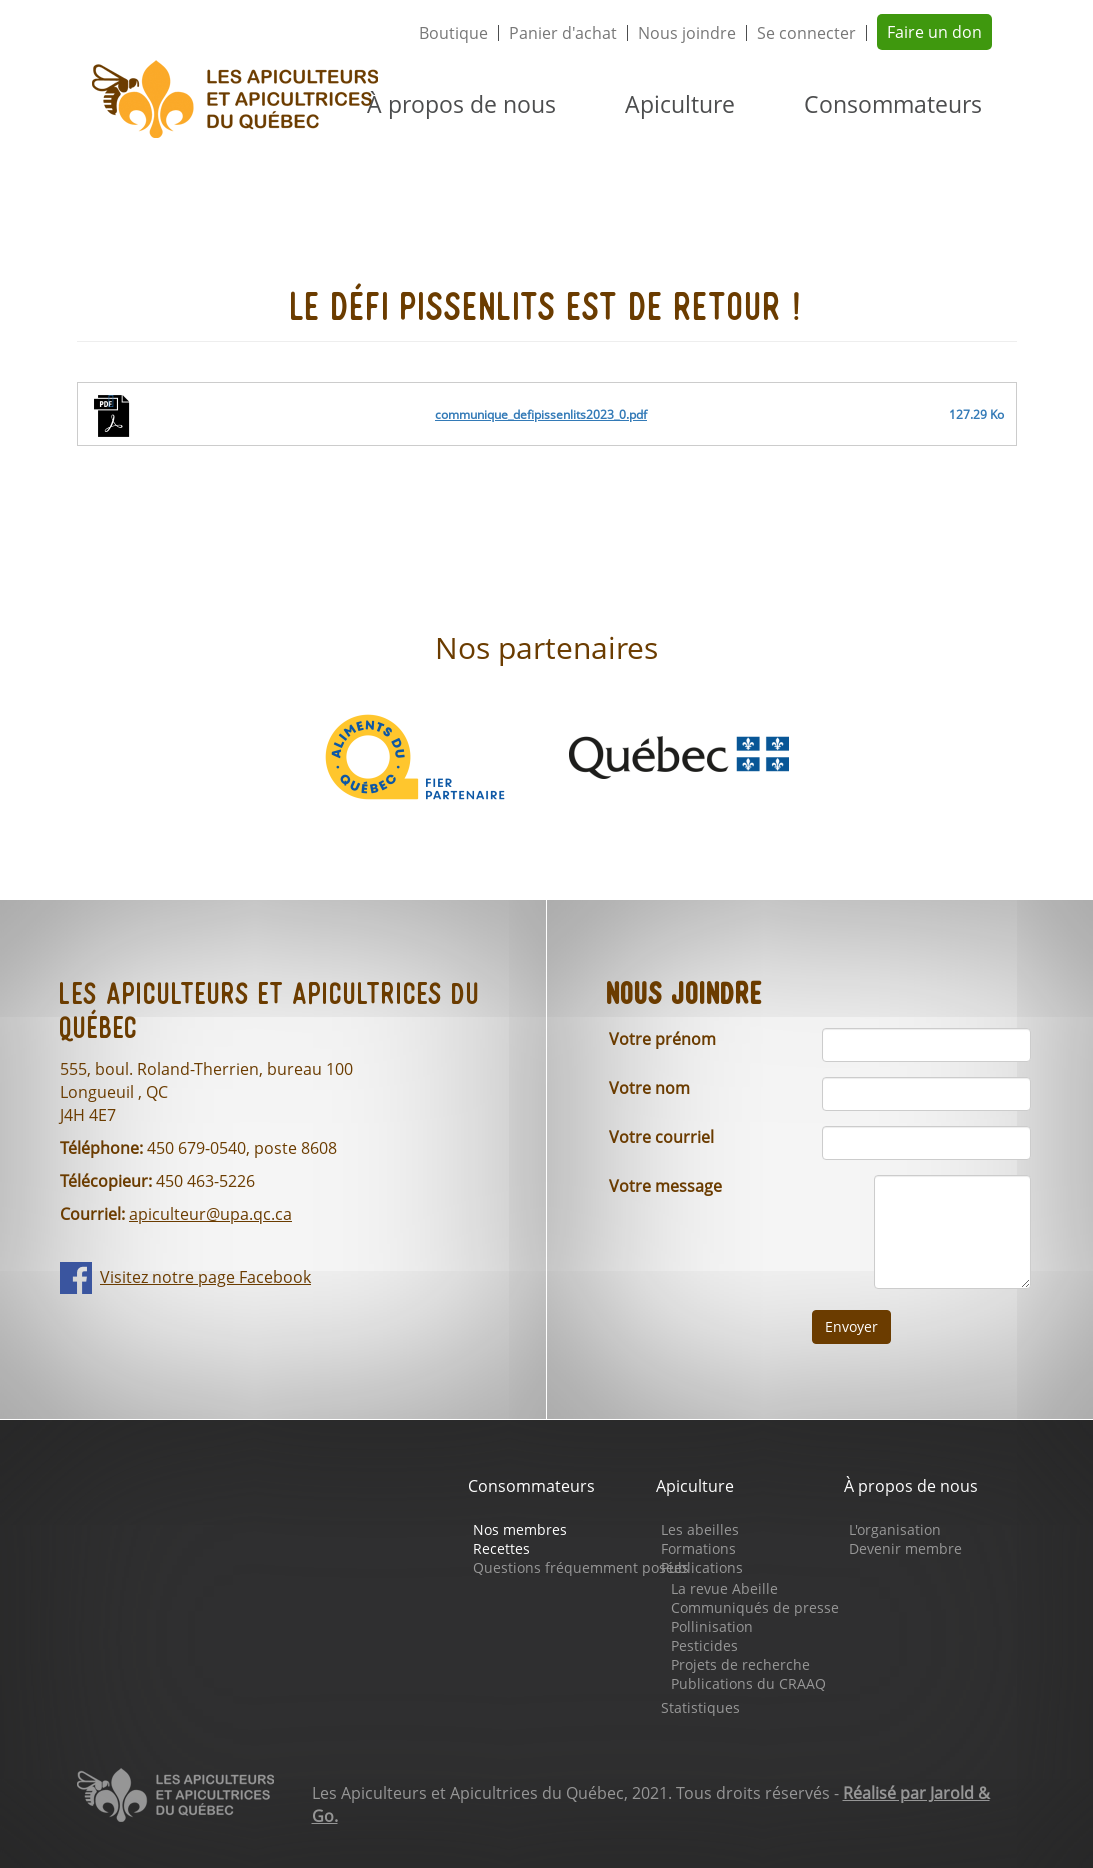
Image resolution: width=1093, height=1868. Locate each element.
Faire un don (934, 32)
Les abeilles (700, 1529)
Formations (698, 1548)
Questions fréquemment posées (581, 1567)
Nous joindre (687, 33)
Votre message (665, 1186)
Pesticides (704, 1645)
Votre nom (649, 1088)
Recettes (501, 1548)
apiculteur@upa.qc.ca (210, 1214)
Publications (702, 1567)
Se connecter (806, 33)
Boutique (453, 33)
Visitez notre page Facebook (205, 1277)
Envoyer (851, 1326)
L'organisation (895, 1529)
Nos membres (520, 1529)
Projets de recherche (740, 1664)
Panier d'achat (563, 33)
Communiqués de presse (755, 1607)
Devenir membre (905, 1548)
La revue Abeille (724, 1588)
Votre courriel (661, 1137)
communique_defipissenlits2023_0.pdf (541, 414)
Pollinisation (712, 1626)
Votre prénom (662, 1039)
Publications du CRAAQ (748, 1683)
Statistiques (700, 1707)
